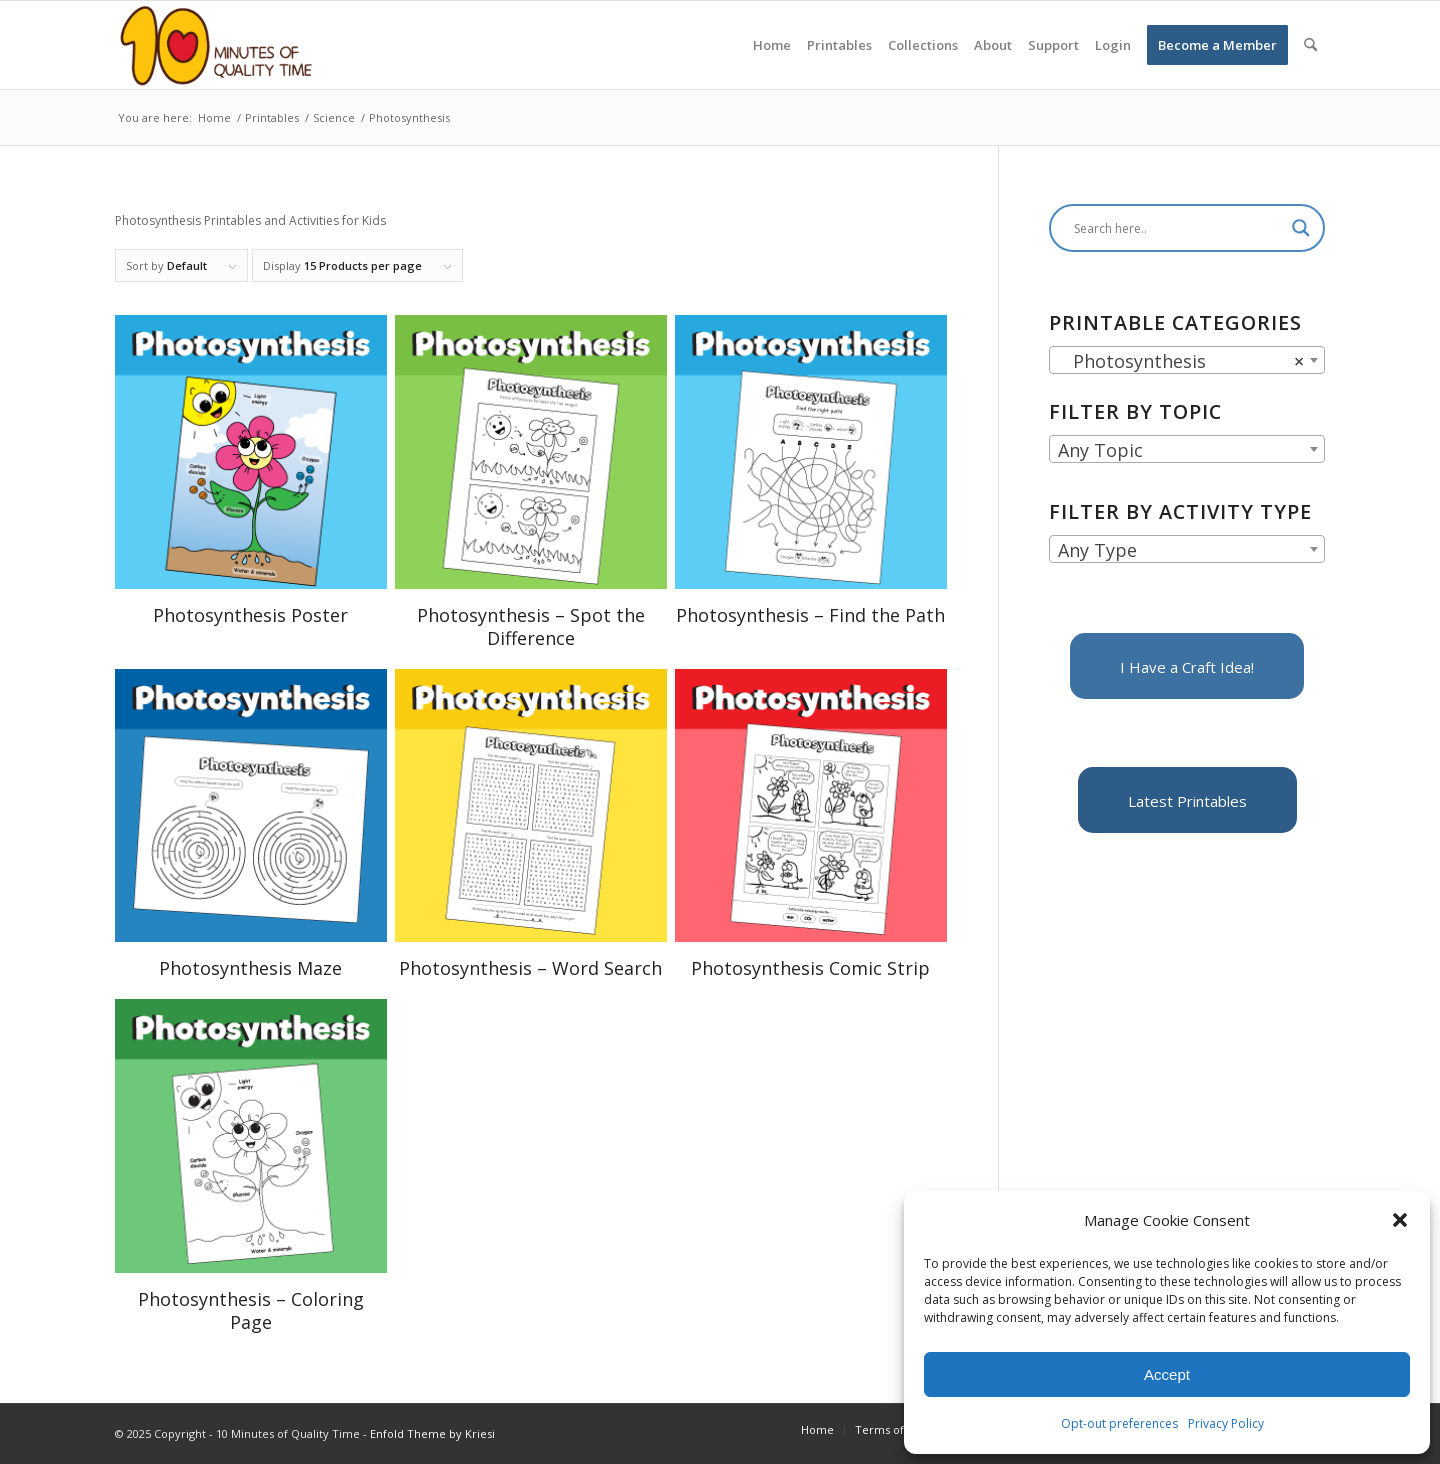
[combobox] (1187, 360)
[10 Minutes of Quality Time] (216, 45)
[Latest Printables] (1187, 800)
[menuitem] (772, 45)
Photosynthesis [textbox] (1181, 361)
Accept (1167, 1374)
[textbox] (1187, 450)
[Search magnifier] (1301, 228)
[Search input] (1178, 228)
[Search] (1310, 45)
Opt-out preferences (1119, 1423)
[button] (1400, 1220)
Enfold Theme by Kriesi (432, 1433)
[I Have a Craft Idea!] (1187, 666)
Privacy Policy (1226, 1423)
